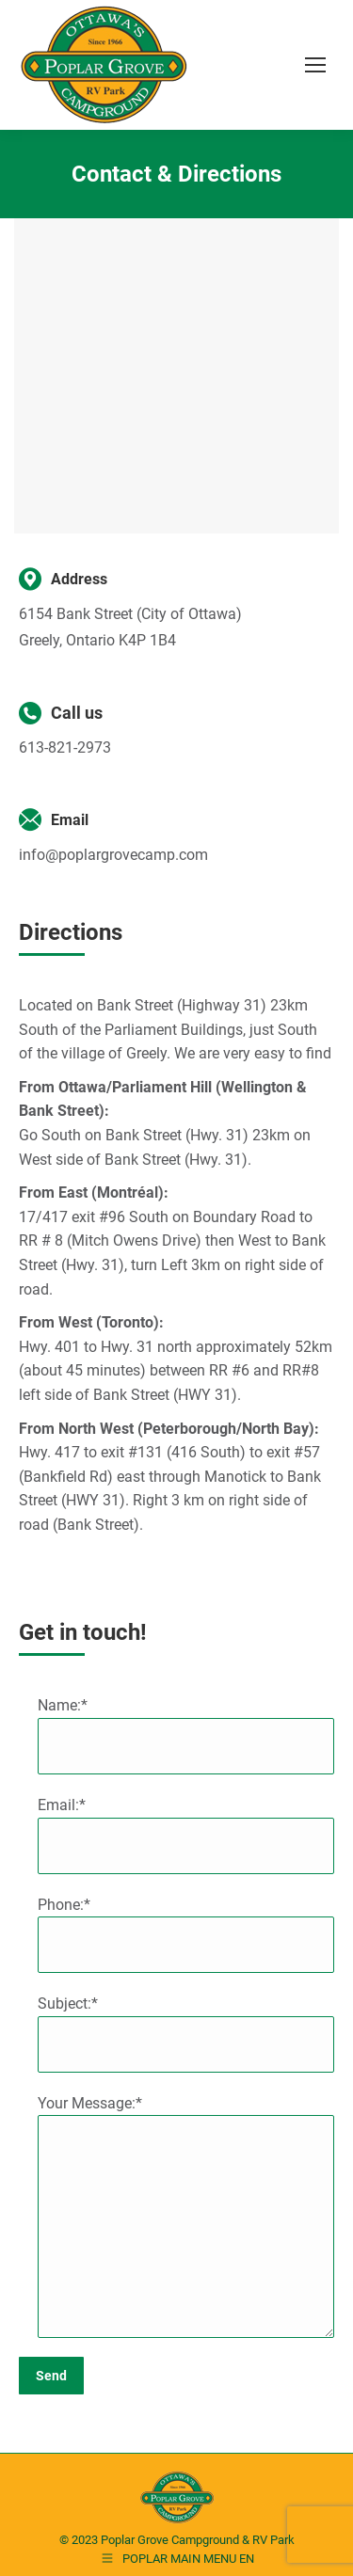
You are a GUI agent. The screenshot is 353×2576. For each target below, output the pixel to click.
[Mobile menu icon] (315, 65)
